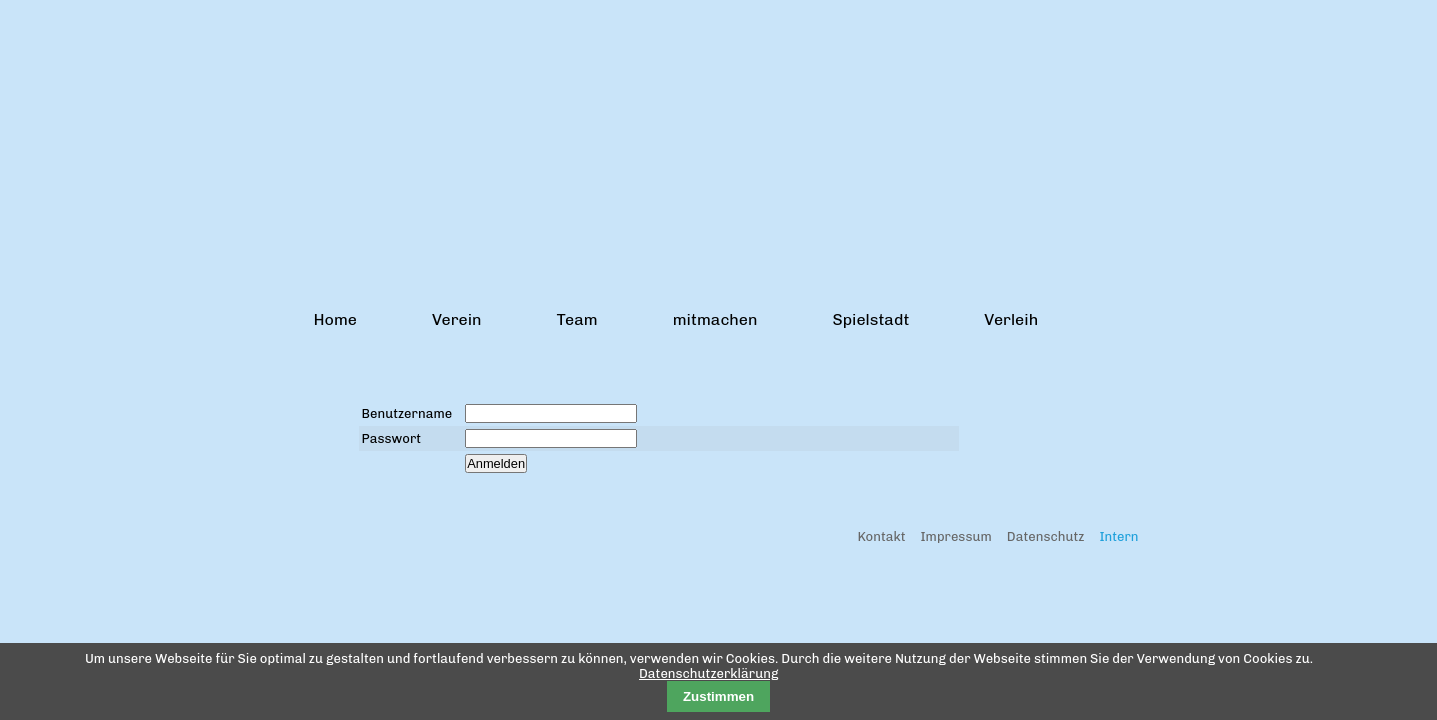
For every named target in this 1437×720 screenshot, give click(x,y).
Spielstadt (870, 319)
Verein (457, 319)
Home (335, 319)
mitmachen (715, 319)
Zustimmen (718, 696)
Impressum (956, 536)
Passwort (392, 438)
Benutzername (407, 413)
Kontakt (881, 536)
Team (577, 319)
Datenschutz (1046, 536)
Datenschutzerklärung (708, 673)
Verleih (1011, 319)
